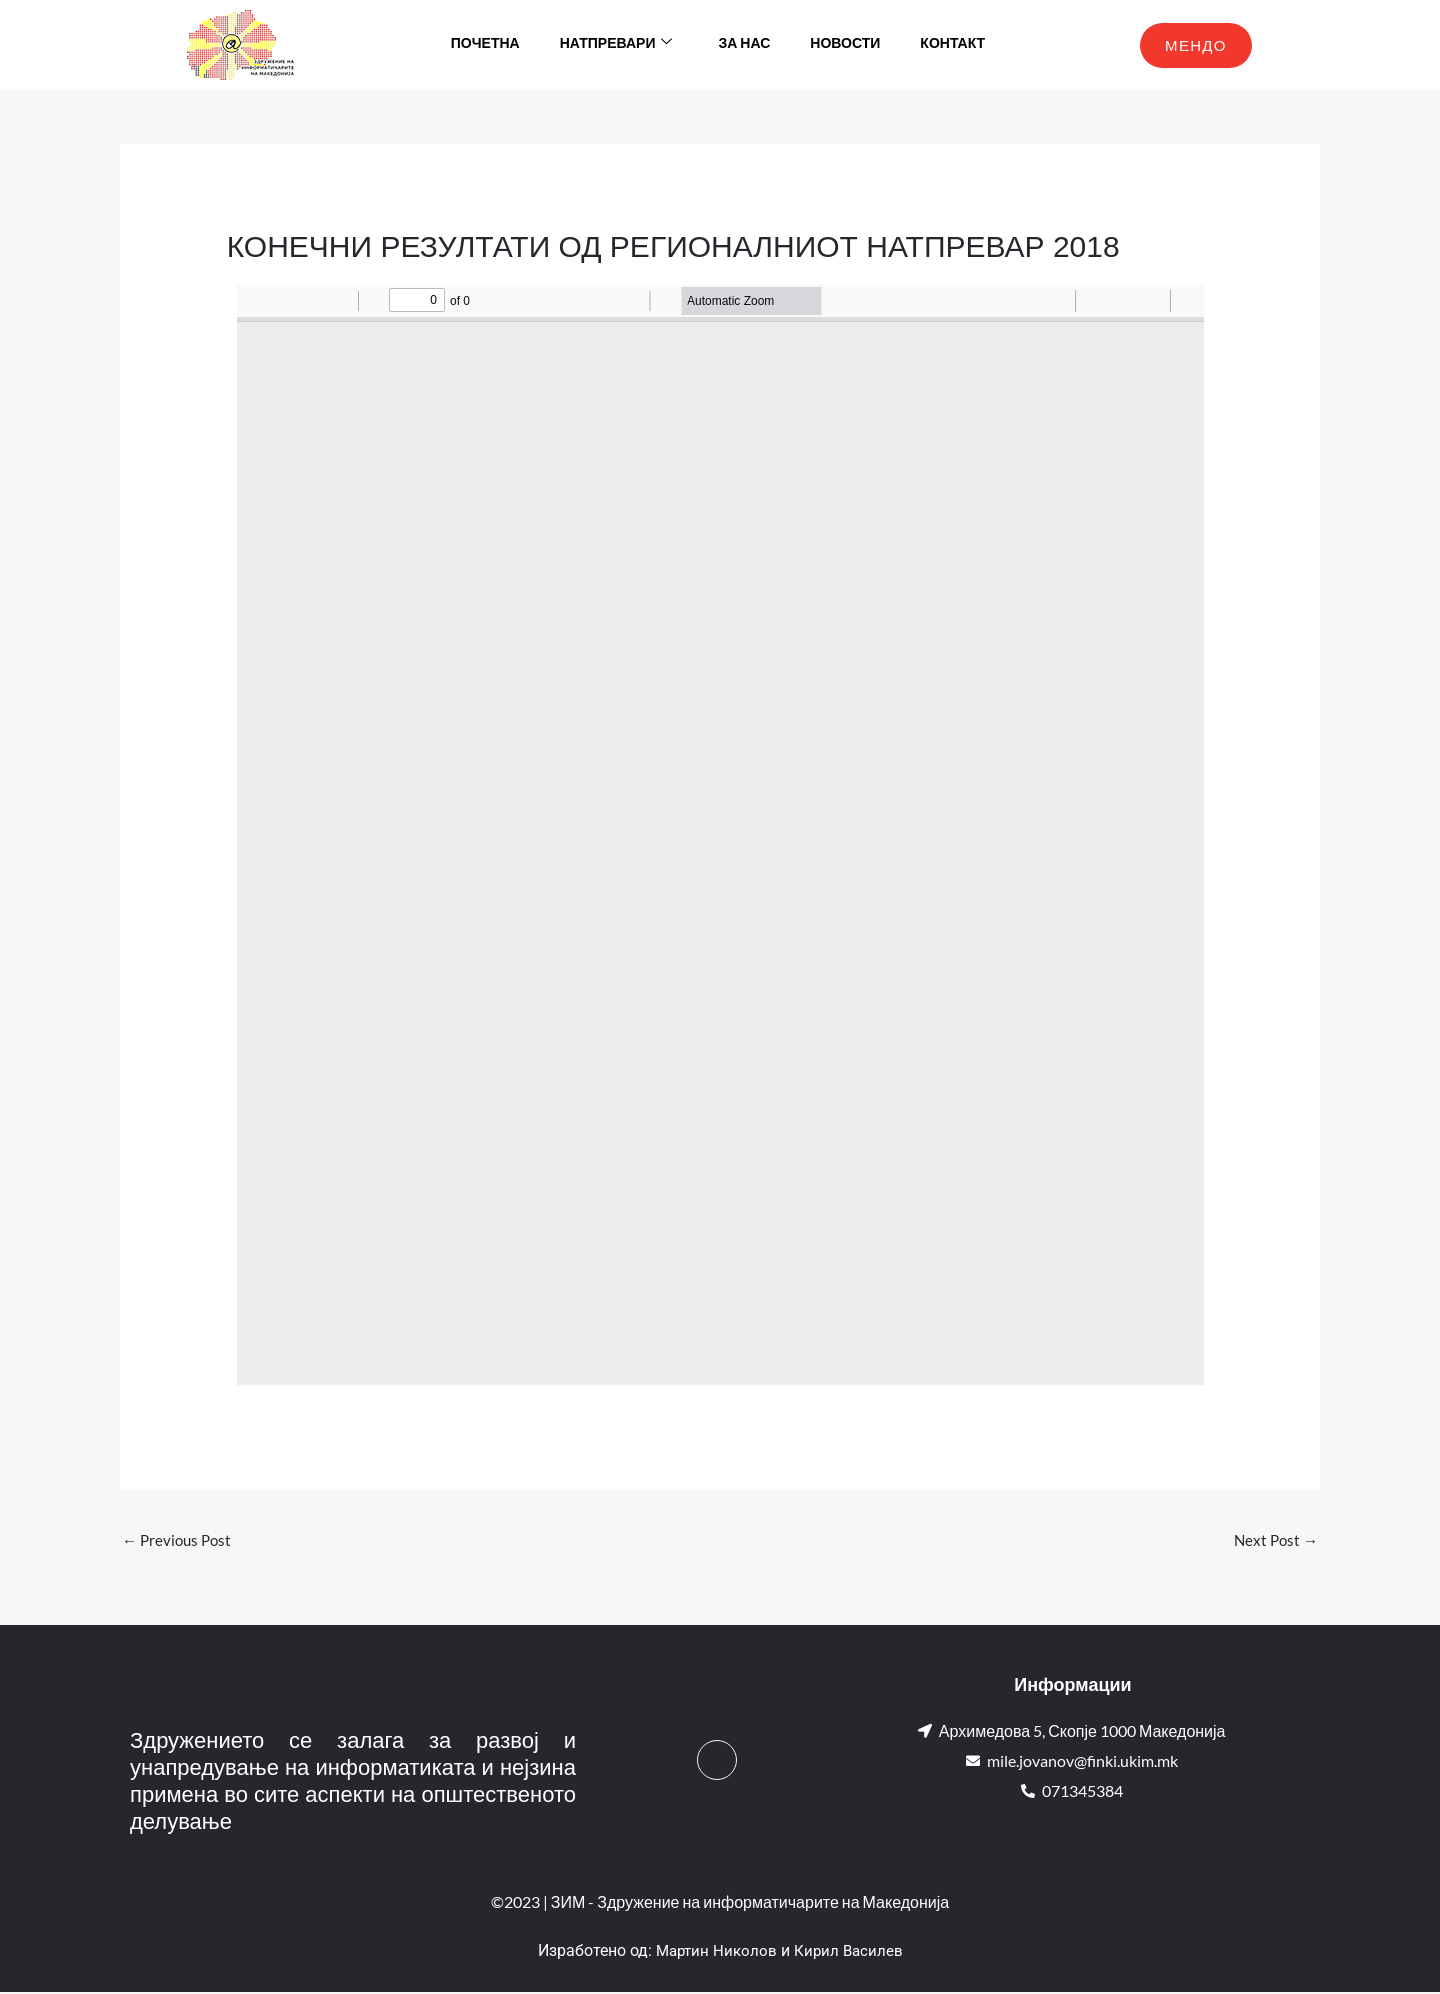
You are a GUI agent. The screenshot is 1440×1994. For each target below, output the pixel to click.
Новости (845, 44)
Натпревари (616, 45)
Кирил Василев (851, 1953)
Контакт (952, 44)
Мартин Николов (715, 1953)
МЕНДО (1196, 45)
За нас (744, 44)
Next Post (1274, 1540)
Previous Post (179, 1540)
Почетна (485, 44)
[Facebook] (717, 1762)
